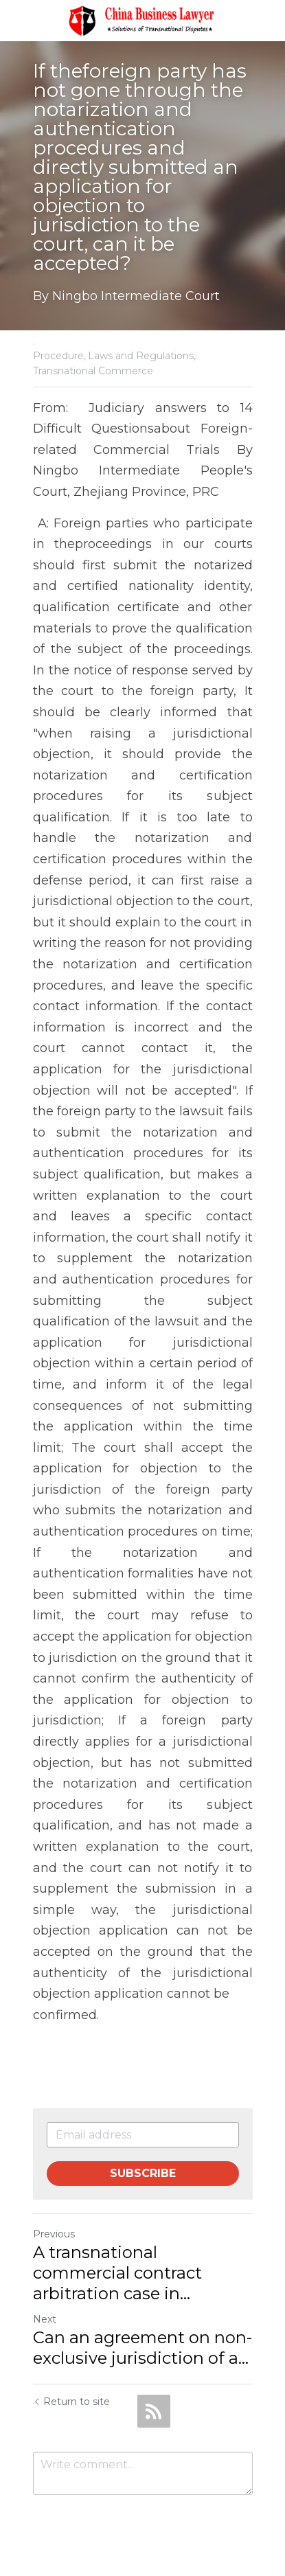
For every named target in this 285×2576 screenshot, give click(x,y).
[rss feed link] (153, 2411)
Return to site (71, 2401)
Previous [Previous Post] (54, 2234)
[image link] (143, 19)
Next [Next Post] (44, 2319)
